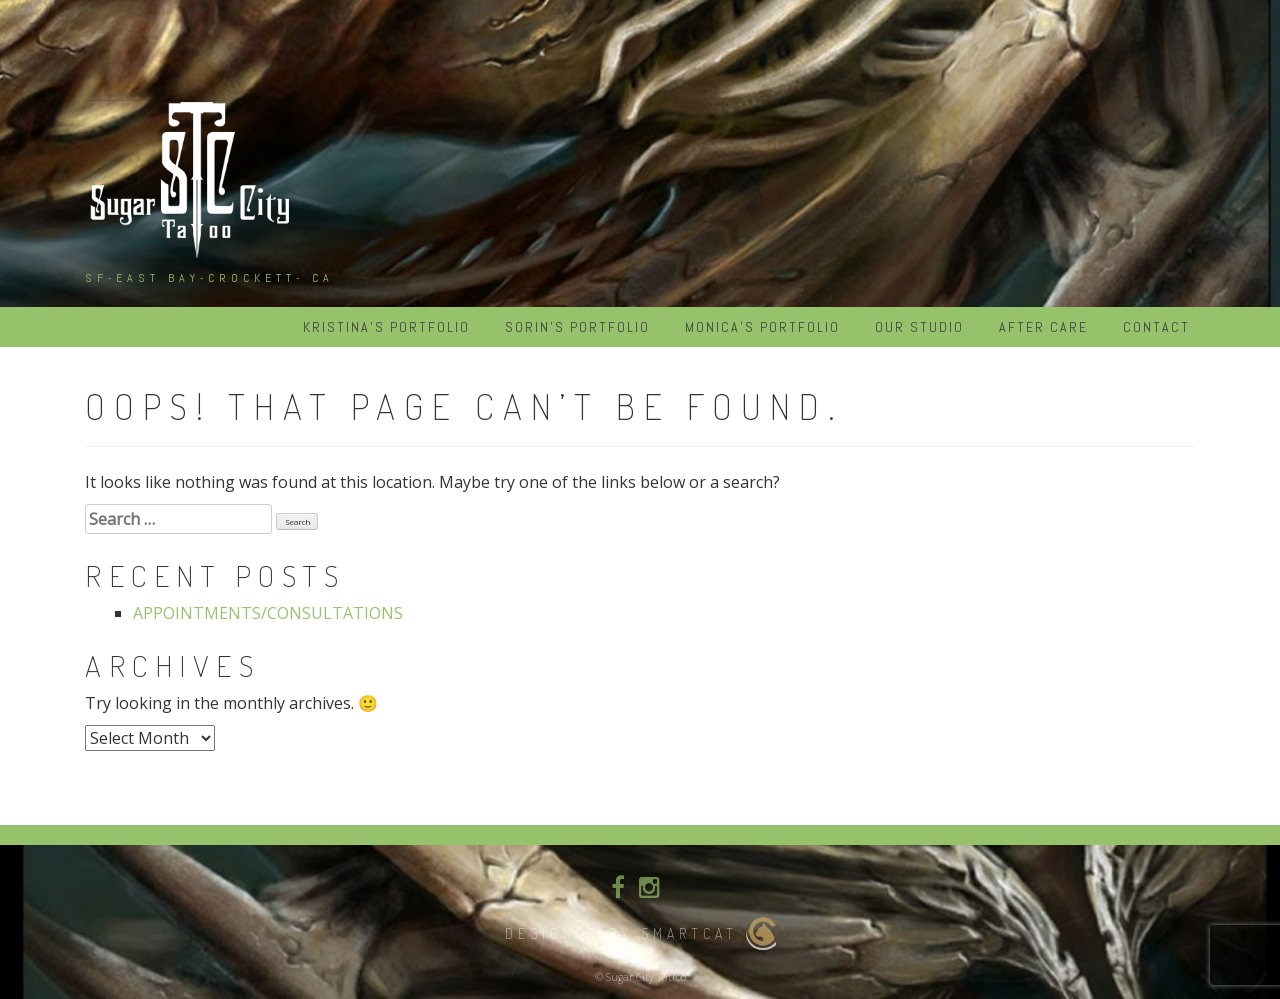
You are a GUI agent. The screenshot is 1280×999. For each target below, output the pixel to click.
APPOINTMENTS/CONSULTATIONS (268, 613)
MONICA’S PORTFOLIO (762, 327)
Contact (1156, 327)
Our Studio (919, 327)
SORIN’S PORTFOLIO (577, 327)
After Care (1043, 327)
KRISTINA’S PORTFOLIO (386, 327)
